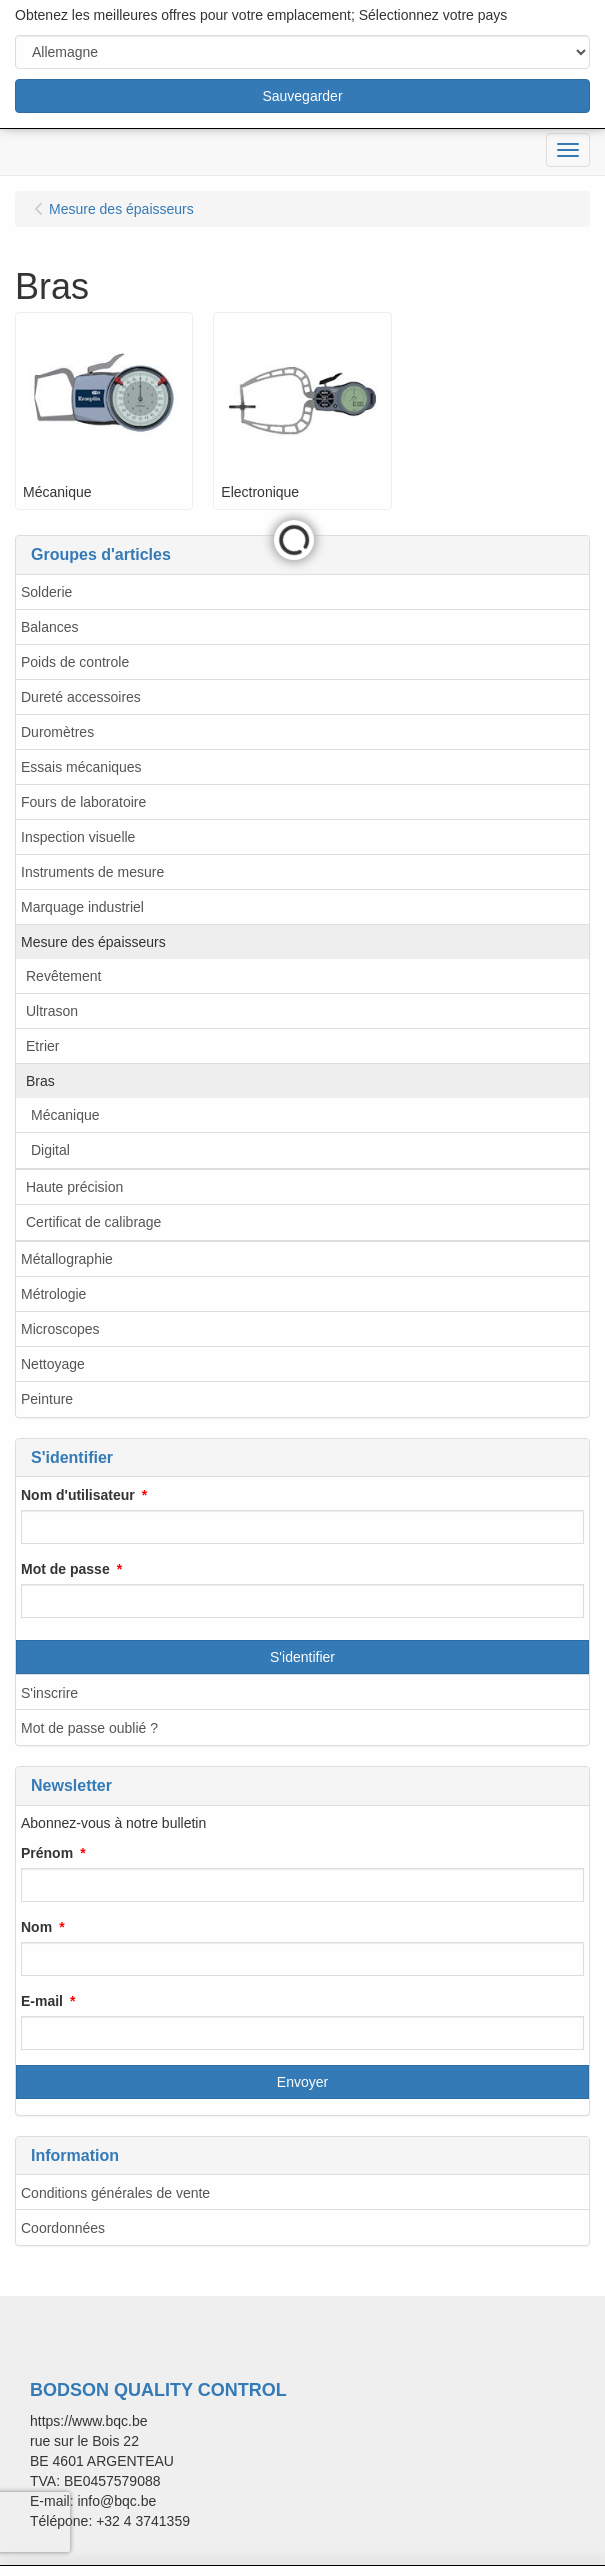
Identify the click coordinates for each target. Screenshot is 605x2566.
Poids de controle (75, 662)
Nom (36, 1927)
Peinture (47, 1399)
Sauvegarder (302, 96)
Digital (50, 1150)
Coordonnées (63, 2228)
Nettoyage (53, 1364)
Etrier (42, 1046)
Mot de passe (65, 1569)
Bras (40, 1081)
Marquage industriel (82, 907)
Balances (50, 627)
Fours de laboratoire (83, 802)
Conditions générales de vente (115, 2193)
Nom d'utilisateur (78, 1495)
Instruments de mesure (92, 872)
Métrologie (53, 1294)
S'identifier (302, 1657)
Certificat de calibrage (93, 1222)
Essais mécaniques (81, 767)
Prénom (47, 1853)
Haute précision (74, 1187)
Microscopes (60, 1329)
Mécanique (65, 1115)
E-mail (42, 2001)
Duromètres (57, 732)
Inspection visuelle (78, 837)
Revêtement (63, 976)
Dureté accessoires (81, 697)
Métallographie (67, 1259)
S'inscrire (49, 1693)
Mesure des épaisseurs (93, 942)
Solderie (46, 592)
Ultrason (52, 1011)
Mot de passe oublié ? (89, 1728)
